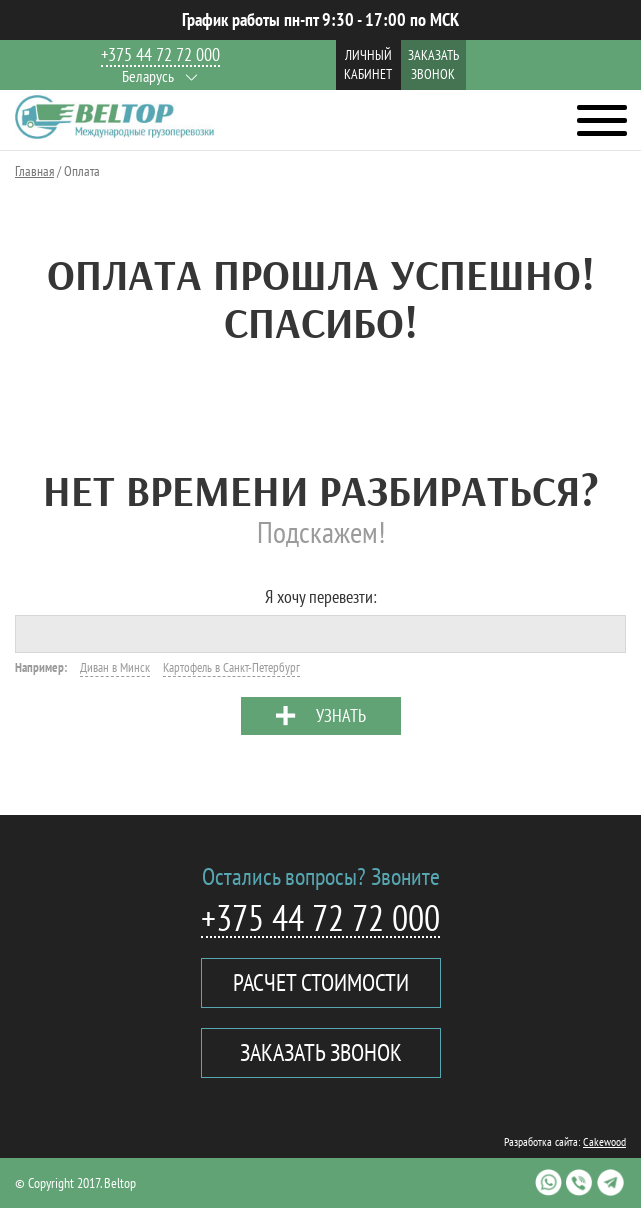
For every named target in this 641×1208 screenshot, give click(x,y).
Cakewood (604, 1141)
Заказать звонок (433, 64)
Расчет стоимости (321, 982)
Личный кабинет (368, 64)
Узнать (341, 715)
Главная (34, 171)
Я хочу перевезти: (321, 596)
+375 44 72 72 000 (160, 55)
